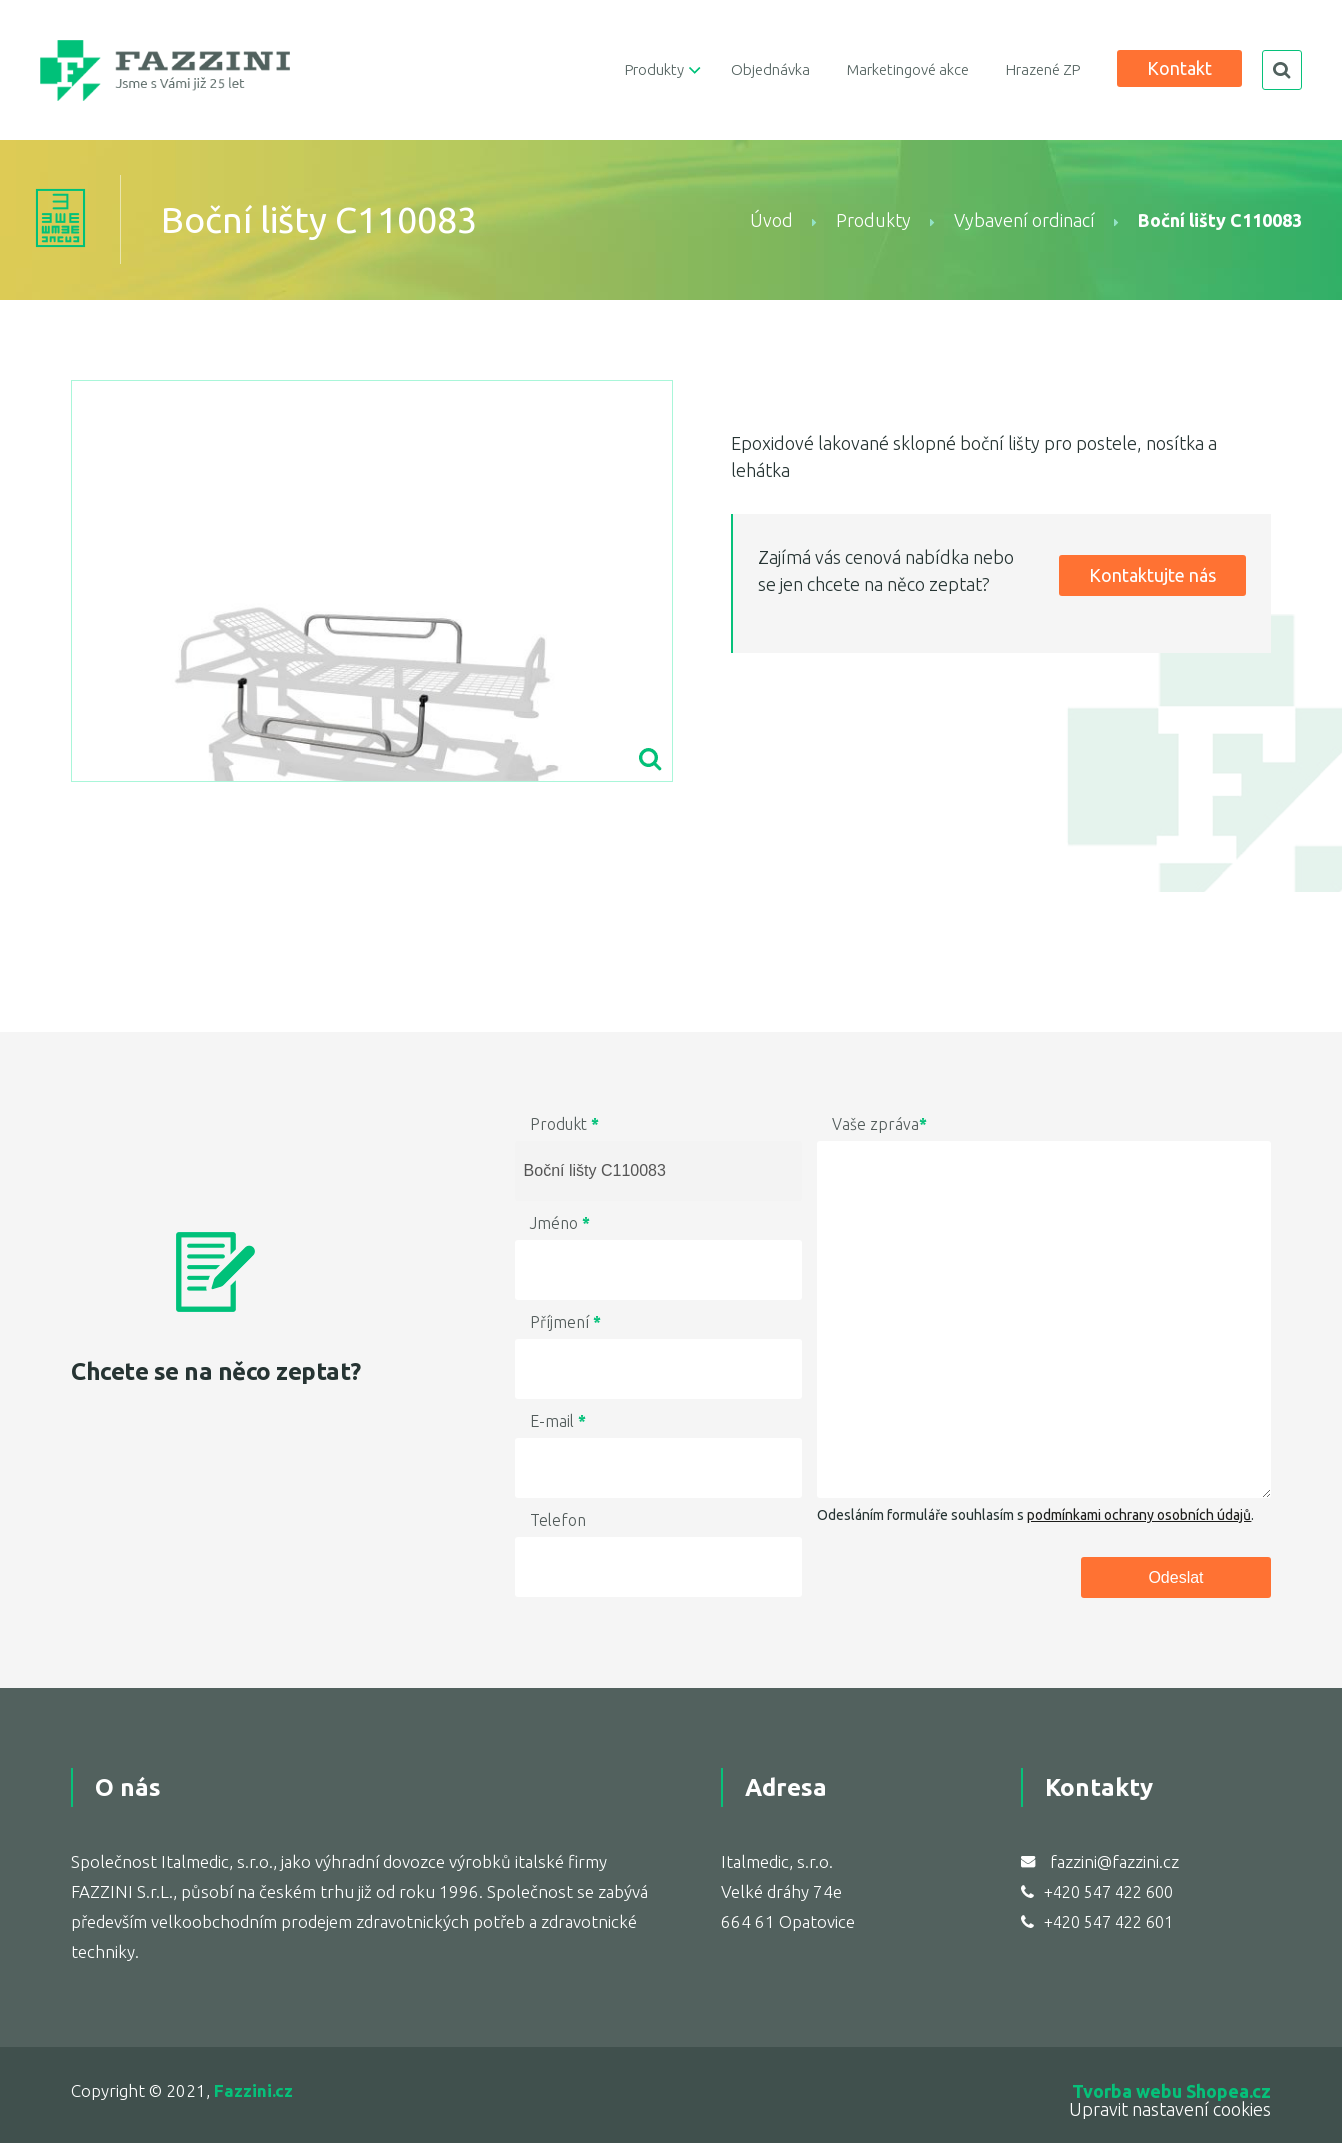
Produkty (654, 69)
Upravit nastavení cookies (1170, 2109)
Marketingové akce (908, 69)
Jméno (560, 1223)
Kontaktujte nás (1152, 575)
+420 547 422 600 (1108, 1892)
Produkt (564, 1124)
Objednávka (770, 69)
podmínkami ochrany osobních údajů (1139, 1515)
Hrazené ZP (1043, 69)
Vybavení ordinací (1024, 220)
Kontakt (1179, 68)
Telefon (558, 1520)
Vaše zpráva (879, 1124)
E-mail (558, 1421)
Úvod (771, 220)
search (1282, 70)
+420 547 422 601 (1108, 1922)
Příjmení (565, 1322)
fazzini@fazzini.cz (1114, 1861)
